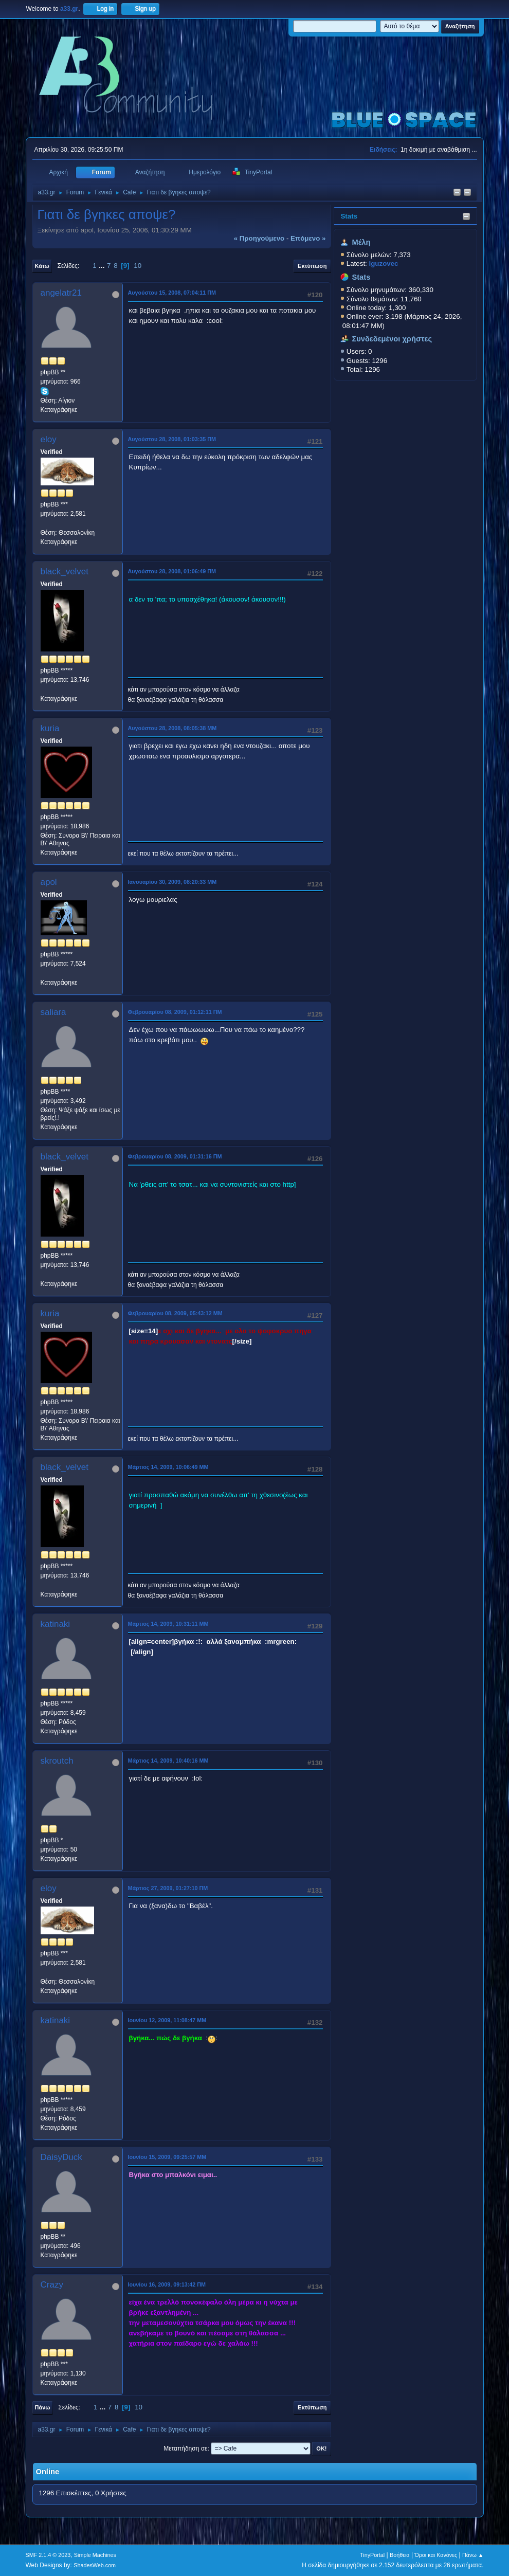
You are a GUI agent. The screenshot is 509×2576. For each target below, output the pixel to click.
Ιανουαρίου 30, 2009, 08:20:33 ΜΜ (172, 882)
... (102, 265)
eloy (49, 439)
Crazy (52, 2285)
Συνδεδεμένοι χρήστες (392, 339)
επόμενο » (307, 238)
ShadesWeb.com (95, 2565)
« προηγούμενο (259, 238)
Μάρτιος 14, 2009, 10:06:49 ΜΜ (168, 1467)
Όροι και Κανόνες (435, 2555)
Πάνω (42, 2407)
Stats (348, 216)
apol (49, 882)
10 (137, 265)
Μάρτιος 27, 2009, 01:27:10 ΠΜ (168, 1888)
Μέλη (361, 242)
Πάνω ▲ (473, 2555)
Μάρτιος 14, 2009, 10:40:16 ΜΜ (168, 1760)
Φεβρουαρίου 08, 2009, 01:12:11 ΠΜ (175, 1012)
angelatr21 (61, 293)
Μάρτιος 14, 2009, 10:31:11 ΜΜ (168, 1624)
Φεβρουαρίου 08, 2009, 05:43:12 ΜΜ (175, 1313)
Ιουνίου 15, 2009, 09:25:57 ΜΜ (167, 2157)
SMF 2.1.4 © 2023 (48, 2555)
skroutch (57, 1761)
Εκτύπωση (312, 266)
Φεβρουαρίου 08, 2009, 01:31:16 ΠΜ (175, 1156)
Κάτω (42, 266)
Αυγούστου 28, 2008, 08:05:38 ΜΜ (172, 728)
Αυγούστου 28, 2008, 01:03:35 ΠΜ (172, 439)
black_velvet (65, 571)
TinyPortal (372, 2555)
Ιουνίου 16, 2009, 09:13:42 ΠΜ (167, 2284)
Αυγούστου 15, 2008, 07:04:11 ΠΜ (172, 292)
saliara (53, 1012)
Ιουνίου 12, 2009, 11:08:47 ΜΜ (167, 2020)
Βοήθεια (400, 2555)
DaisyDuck (61, 2157)
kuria (50, 728)
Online (48, 2472)
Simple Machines (95, 2555)
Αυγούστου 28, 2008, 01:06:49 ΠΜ (172, 571)
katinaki (55, 1624)
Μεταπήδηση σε (185, 2448)
